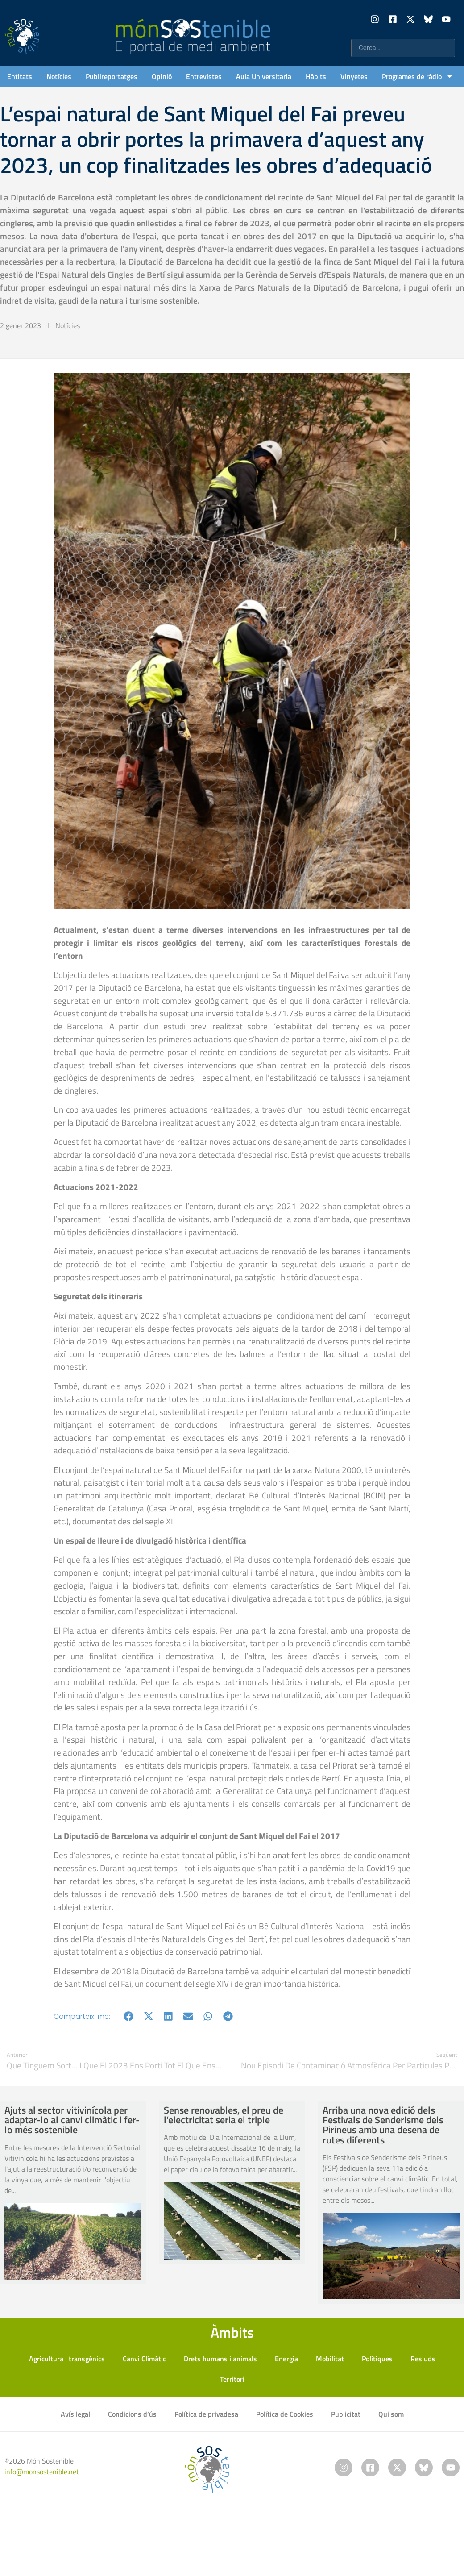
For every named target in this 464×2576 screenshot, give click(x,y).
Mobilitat (330, 2358)
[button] (129, 2016)
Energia (286, 2358)
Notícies (58, 76)
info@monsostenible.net (41, 2471)
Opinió (162, 76)
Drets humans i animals (220, 2358)
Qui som (391, 2414)
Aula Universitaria (263, 76)
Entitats (19, 76)
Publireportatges (111, 76)
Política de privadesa (206, 2414)
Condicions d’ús (132, 2414)
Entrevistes (204, 76)
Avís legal (75, 2414)
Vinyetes (354, 76)
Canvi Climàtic (144, 2358)
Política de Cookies (284, 2414)
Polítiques (377, 2358)
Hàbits (316, 76)
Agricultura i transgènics (67, 2358)
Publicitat (345, 2414)
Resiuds (422, 2358)
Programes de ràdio (417, 76)
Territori (232, 2379)
